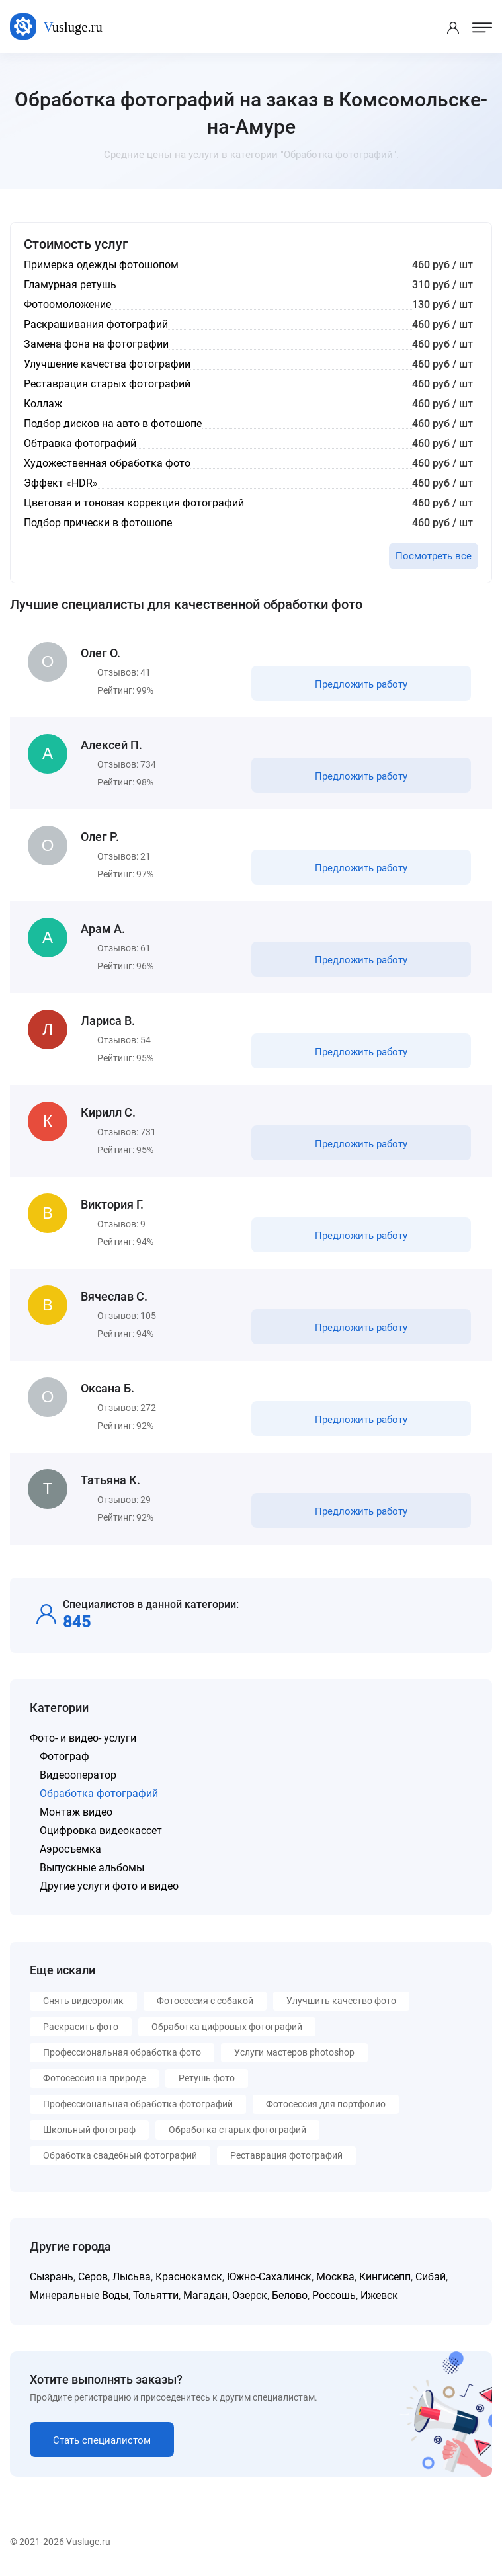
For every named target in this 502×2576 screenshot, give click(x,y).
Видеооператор (78, 1775)
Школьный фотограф (89, 2129)
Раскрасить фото (80, 2026)
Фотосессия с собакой (205, 2000)
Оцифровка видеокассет (101, 1830)
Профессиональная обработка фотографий (138, 2104)
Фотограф (64, 1756)
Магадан (205, 2295)
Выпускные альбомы (92, 1867)
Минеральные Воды (79, 2295)
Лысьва (131, 2277)
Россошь (334, 2295)
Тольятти (156, 2295)
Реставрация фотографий (286, 2155)
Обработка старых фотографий (237, 2129)
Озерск (249, 2295)
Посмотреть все (434, 556)
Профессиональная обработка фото (122, 2052)
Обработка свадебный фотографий (120, 2155)
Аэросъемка (70, 1849)
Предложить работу (361, 684)
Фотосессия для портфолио (326, 2104)
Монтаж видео (76, 1812)
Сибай (430, 2277)
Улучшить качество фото (341, 2000)
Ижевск (379, 2295)
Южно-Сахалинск (269, 2277)
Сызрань (51, 2277)
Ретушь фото (207, 2078)
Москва (335, 2277)
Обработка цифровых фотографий (226, 2026)
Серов (93, 2277)
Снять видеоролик (83, 2000)
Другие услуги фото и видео (109, 1886)
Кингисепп (385, 2277)
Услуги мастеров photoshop (294, 2052)
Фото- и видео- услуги (83, 1738)
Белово (290, 2295)
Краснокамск (188, 2277)
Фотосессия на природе (94, 2078)
